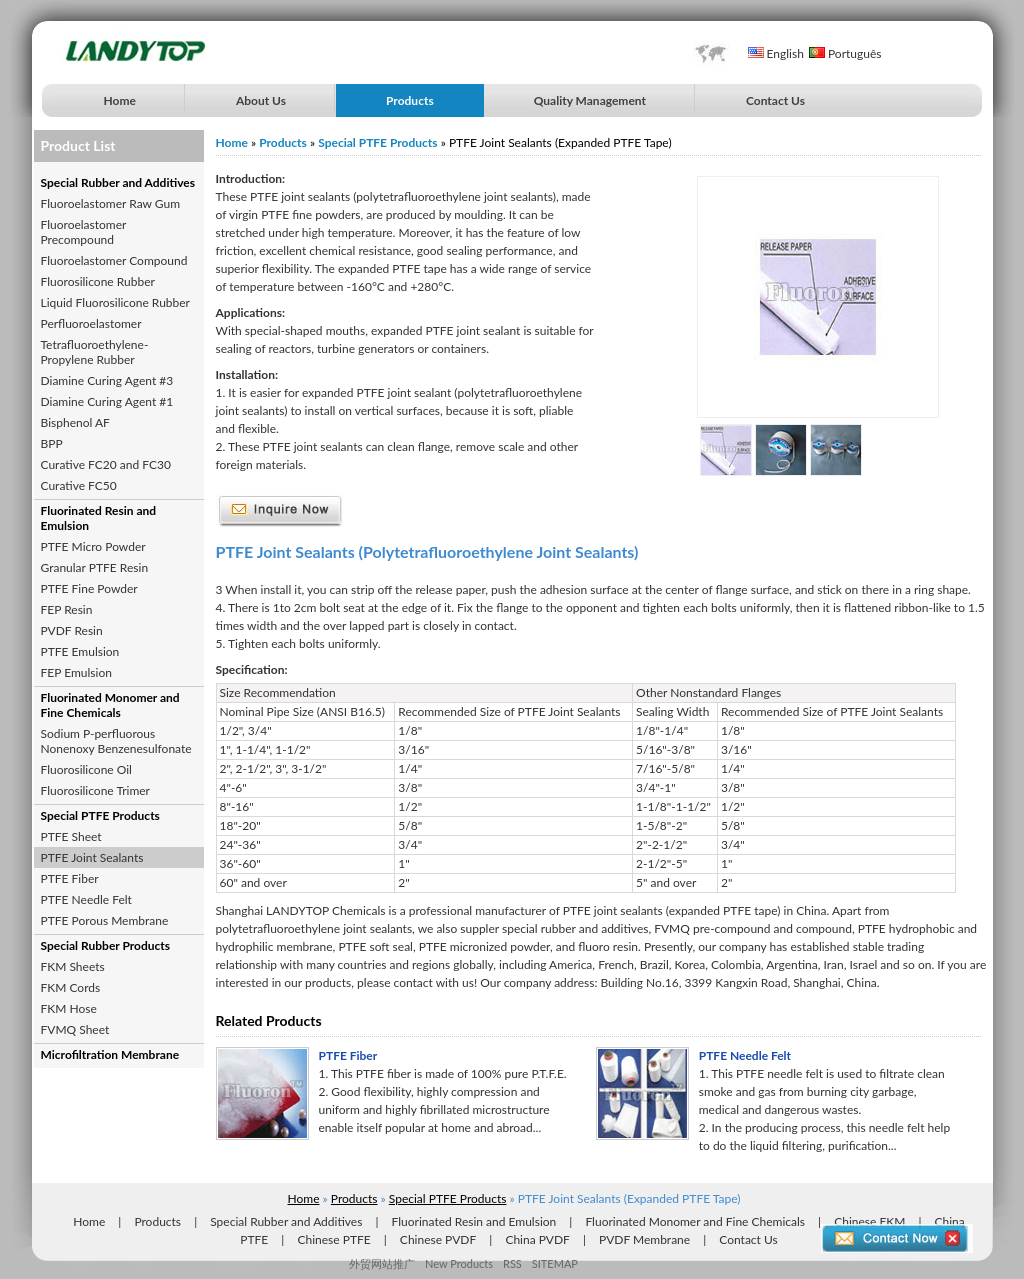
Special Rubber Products (106, 945)
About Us (261, 100)
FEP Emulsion (76, 672)
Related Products (269, 1020)
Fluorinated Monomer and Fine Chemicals (110, 705)
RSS (512, 1263)
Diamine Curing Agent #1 (107, 401)
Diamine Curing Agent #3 (107, 380)
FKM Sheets (73, 966)
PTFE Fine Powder (89, 588)
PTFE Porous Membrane (105, 920)
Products (410, 100)
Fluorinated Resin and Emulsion (99, 518)
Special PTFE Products (100, 815)
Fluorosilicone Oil (86, 769)
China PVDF (537, 1239)
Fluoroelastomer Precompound (84, 232)
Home (120, 100)
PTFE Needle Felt (86, 899)
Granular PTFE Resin (95, 567)
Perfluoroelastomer (91, 323)
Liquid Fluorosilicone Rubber (115, 302)
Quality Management (590, 100)
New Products (459, 1263)
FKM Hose (69, 1008)
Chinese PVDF (438, 1239)
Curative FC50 (79, 485)
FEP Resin (67, 609)
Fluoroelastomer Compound (114, 260)
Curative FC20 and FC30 (106, 464)
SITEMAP (555, 1263)
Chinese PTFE (333, 1239)
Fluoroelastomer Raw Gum (111, 203)
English (776, 53)
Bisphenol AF (75, 422)
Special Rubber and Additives (118, 182)
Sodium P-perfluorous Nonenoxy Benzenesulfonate (116, 741)
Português (845, 53)
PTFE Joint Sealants (92, 857)
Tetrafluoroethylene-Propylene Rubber (95, 352)
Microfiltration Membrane (110, 1054)
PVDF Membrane (644, 1239)
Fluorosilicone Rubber (98, 281)
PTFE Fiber (70, 878)
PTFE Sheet (71, 836)
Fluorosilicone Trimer (95, 790)
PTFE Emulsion (80, 651)
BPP (52, 443)
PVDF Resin (72, 630)
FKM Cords (71, 987)
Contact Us (775, 100)
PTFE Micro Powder (93, 546)
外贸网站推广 (382, 1263)
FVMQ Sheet (75, 1029)
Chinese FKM (869, 1221)
